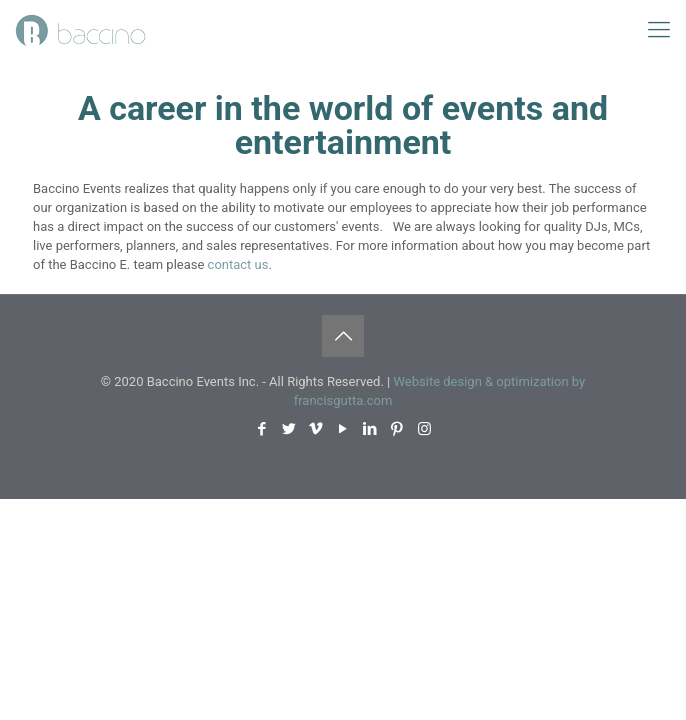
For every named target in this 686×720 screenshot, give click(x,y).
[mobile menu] (659, 30)
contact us (238, 264)
